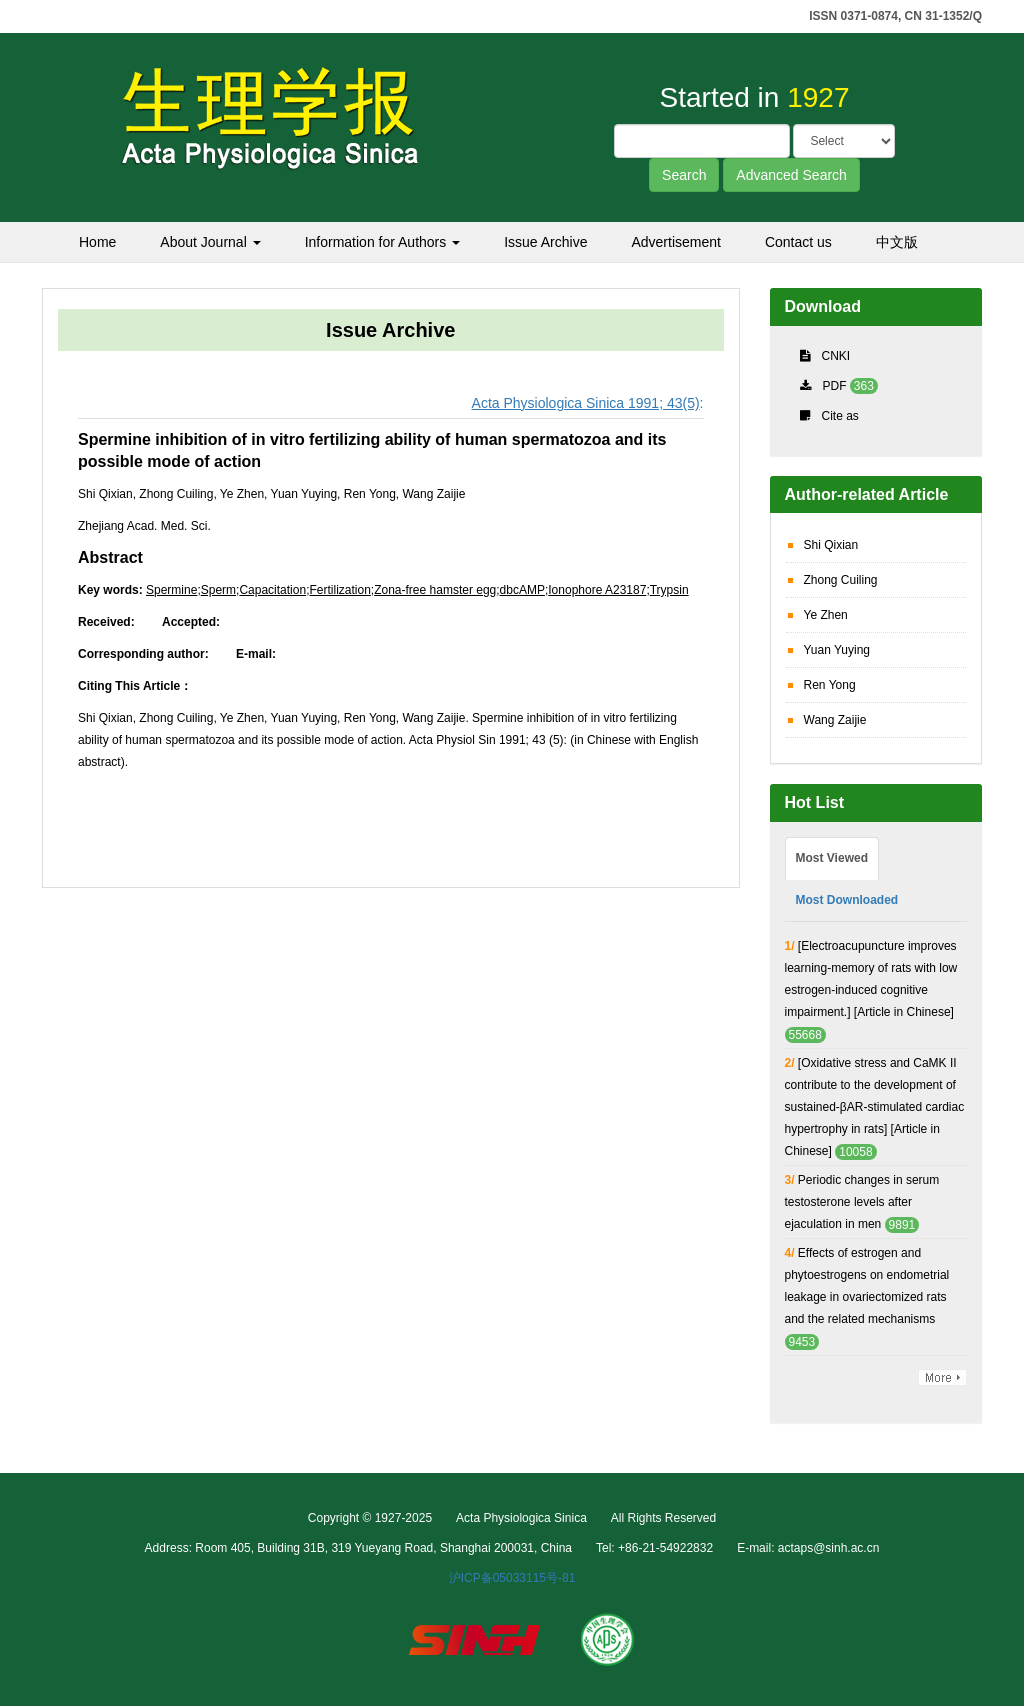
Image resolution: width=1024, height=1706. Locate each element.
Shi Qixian (831, 545)
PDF (835, 386)
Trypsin (669, 590)
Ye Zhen (826, 615)
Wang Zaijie (835, 720)
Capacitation (272, 590)
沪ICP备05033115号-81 (512, 1578)
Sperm (218, 590)
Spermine (171, 590)
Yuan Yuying (837, 650)
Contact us (798, 242)
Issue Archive (545, 242)
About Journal (210, 242)
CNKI (836, 356)
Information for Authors (383, 242)
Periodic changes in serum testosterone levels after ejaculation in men (862, 1202)
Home (97, 242)
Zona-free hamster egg (435, 590)
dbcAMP (522, 590)
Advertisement (675, 242)
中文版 (897, 242)
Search (684, 175)
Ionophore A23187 (597, 590)
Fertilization (339, 590)
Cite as (840, 416)
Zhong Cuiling (841, 580)
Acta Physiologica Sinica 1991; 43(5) (586, 403)
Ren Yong (830, 685)
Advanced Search (791, 175)
